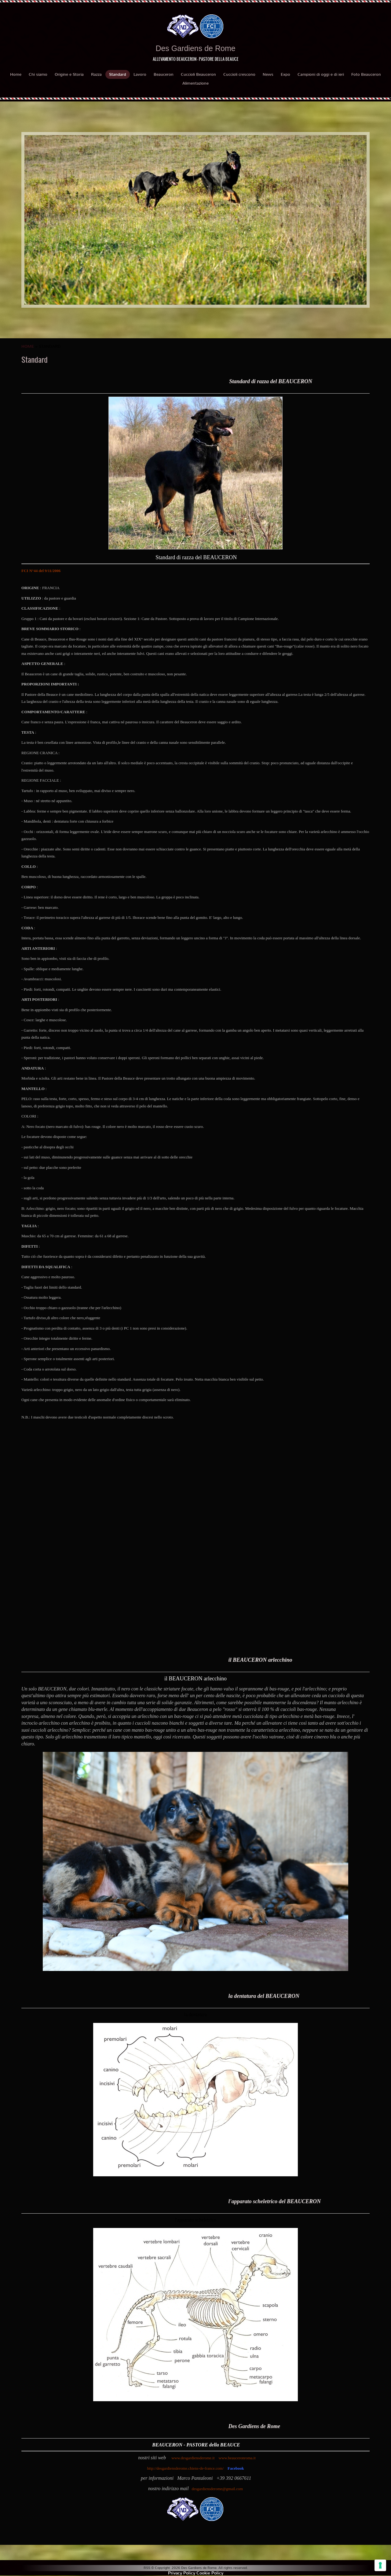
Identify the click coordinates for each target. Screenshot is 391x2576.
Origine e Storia (69, 74)
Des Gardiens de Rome (195, 48)
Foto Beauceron (366, 74)
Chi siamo (38, 74)
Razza (96, 74)
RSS (147, 2568)
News (268, 74)
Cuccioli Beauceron (198, 74)
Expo (285, 74)
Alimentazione (195, 83)
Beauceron (164, 74)
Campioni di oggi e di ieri (321, 74)
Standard (117, 74)
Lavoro (139, 74)
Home (15, 74)
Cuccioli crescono (239, 74)
